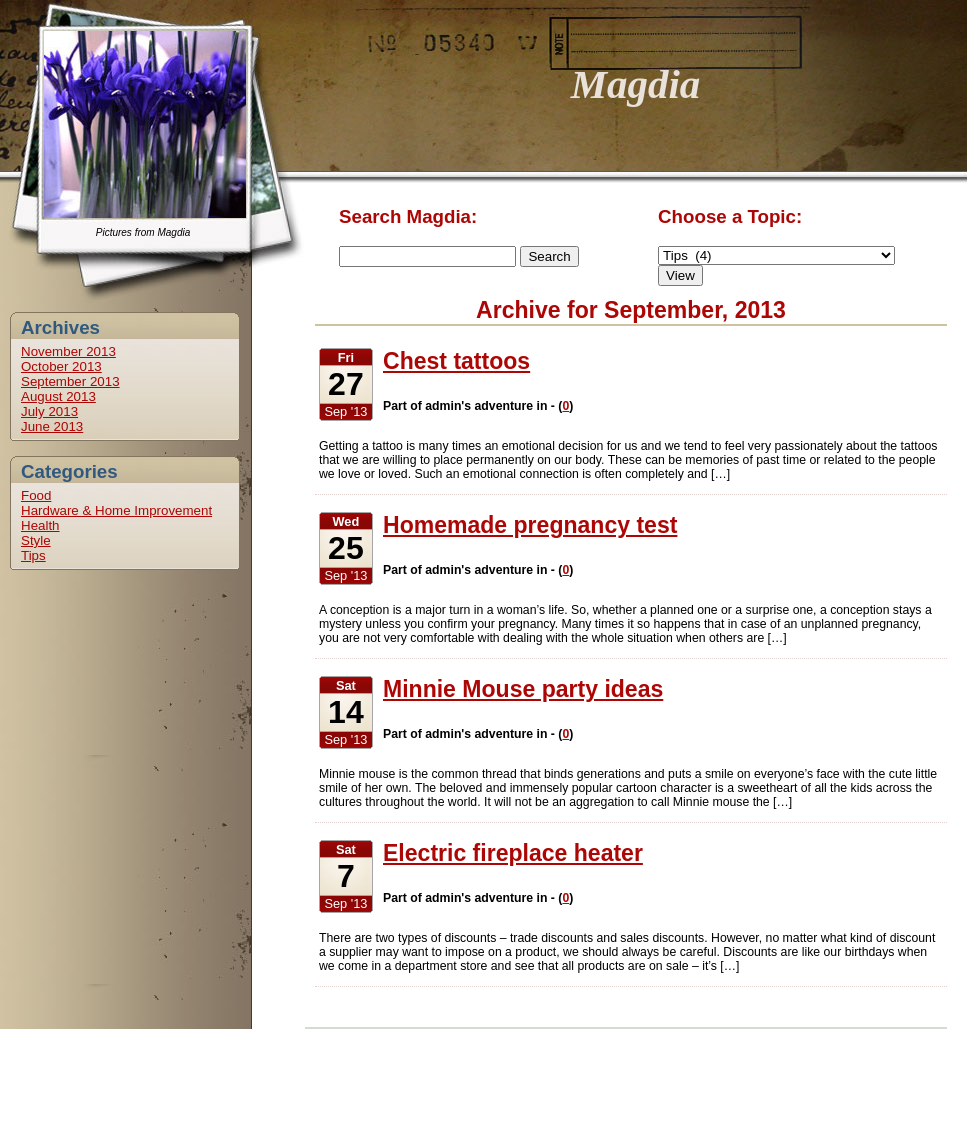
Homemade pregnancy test (530, 525)
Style (36, 540)
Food (36, 495)
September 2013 (70, 381)
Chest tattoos (456, 361)
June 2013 (52, 426)
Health (40, 525)
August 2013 (58, 396)
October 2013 (61, 366)
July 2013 (49, 411)
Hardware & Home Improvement (116, 510)
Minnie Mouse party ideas (523, 689)
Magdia (636, 84)
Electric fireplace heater (513, 853)
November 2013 (68, 351)
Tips (33, 555)
